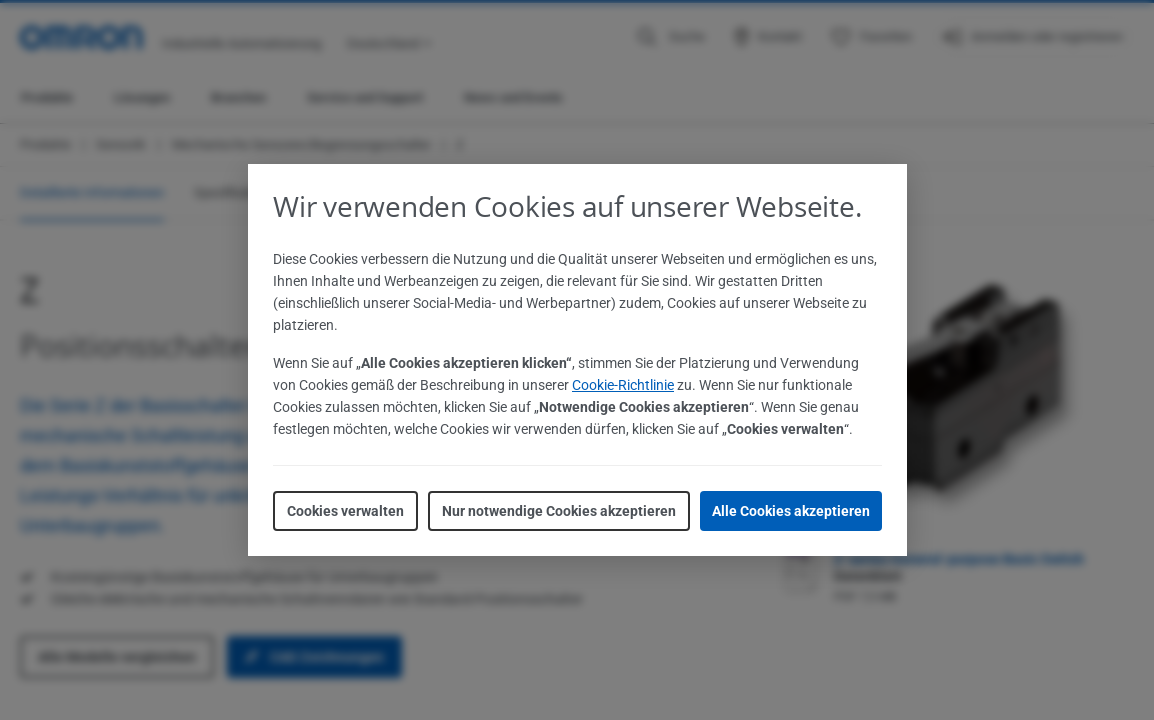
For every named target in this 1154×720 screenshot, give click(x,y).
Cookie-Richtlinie (623, 385)
